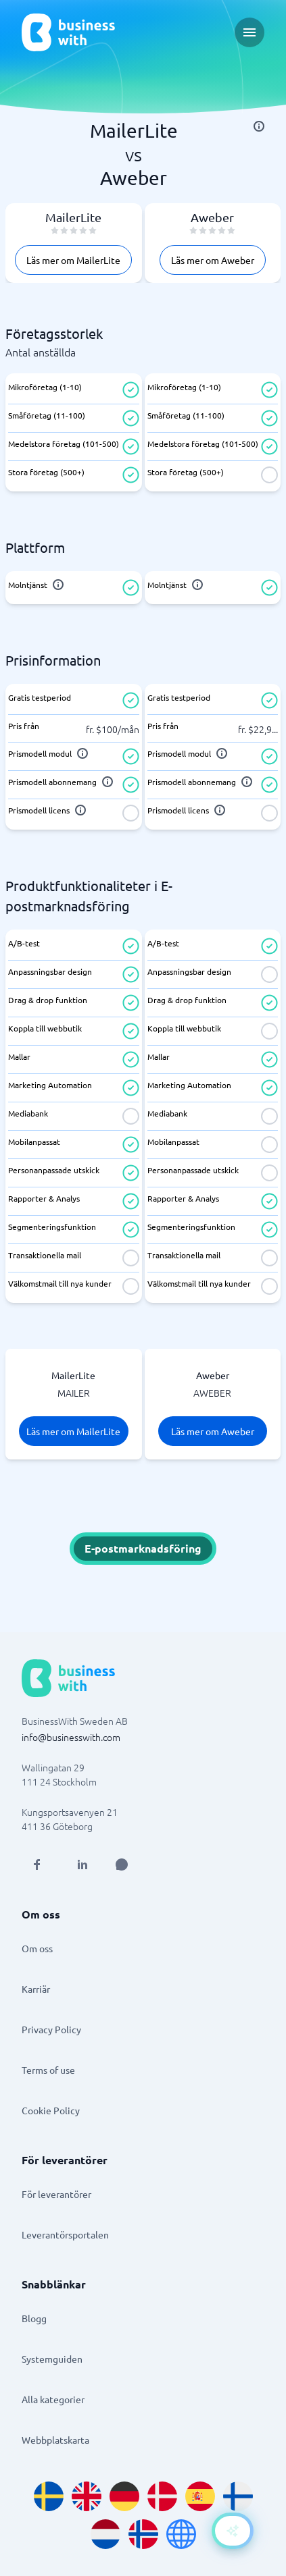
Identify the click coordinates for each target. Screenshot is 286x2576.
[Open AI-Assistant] (233, 2531)
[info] (259, 126)
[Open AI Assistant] (122, 1864)
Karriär (36, 1989)
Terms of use (48, 2070)
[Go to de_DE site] (124, 2496)
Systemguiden (52, 2359)
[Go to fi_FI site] (238, 2496)
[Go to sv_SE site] (49, 2496)
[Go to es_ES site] (200, 2496)
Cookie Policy (51, 2110)
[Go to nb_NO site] (143, 2534)
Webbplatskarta (55, 2440)
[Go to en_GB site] (86, 2496)
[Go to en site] (181, 2534)
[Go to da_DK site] (162, 2496)
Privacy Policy (51, 2029)
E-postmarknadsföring (143, 1548)
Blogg (34, 2318)
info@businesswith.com (71, 1737)
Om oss (37, 1948)
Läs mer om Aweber (212, 260)
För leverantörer (56, 2194)
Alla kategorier (53, 2399)
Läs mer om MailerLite (73, 260)
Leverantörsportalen (65, 2234)
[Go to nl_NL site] (105, 2534)
